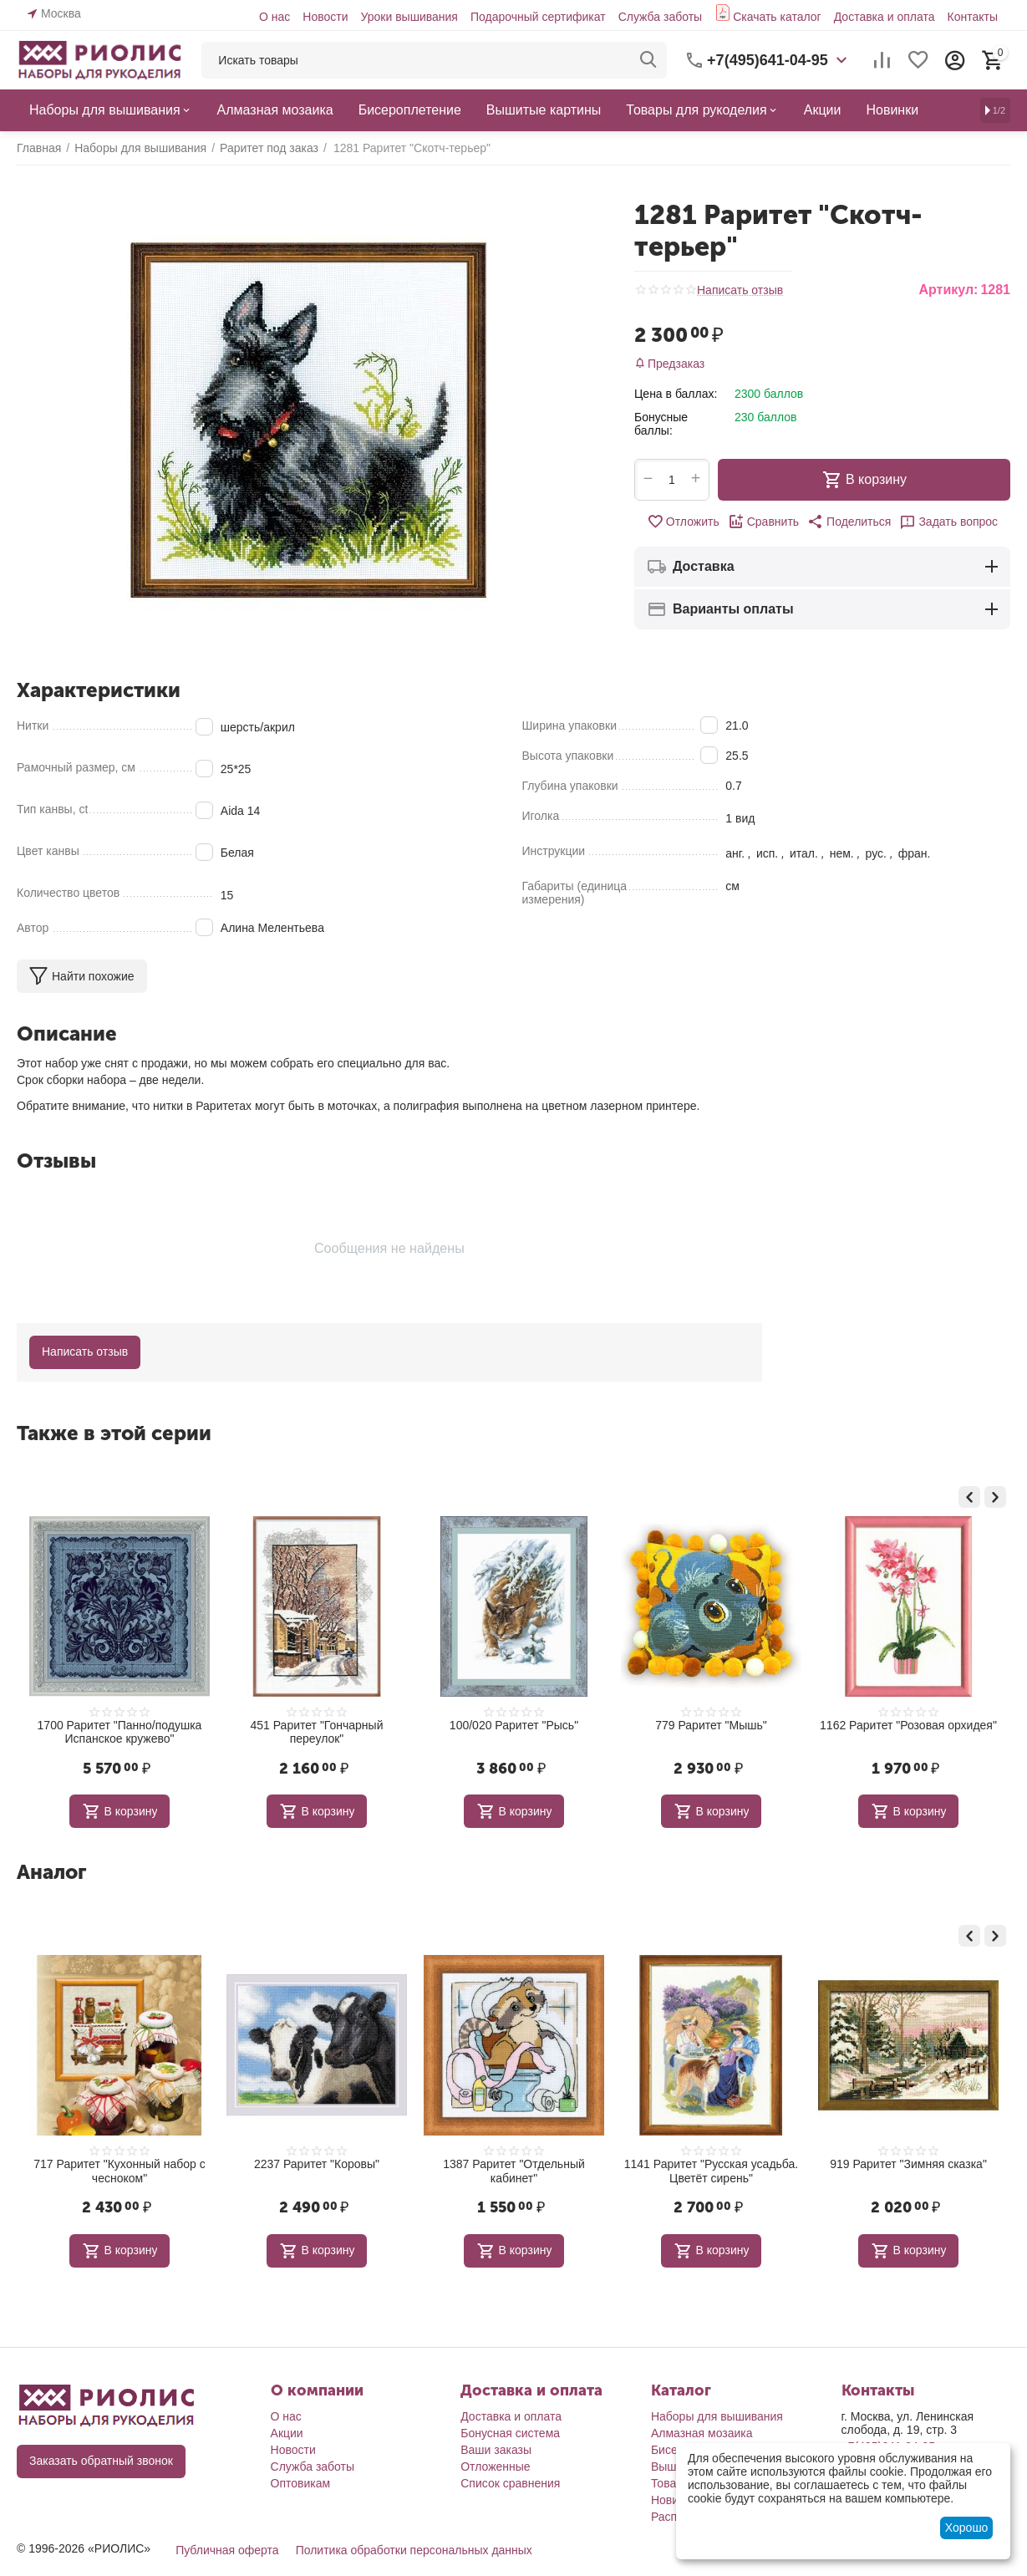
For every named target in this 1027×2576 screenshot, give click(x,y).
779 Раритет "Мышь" (908, 1725)
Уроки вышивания (408, 16)
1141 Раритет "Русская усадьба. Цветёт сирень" (908, 2171)
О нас (274, 16)
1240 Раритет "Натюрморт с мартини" (120, 2171)
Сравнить (763, 521)
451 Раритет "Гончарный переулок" (513, 1732)
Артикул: (948, 290)
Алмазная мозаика (702, 2433)
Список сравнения (510, 2483)
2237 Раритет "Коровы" (514, 2164)
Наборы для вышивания (717, 2416)
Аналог (51, 1872)
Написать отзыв (740, 290)
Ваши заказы (495, 2449)
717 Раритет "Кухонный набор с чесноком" (316, 2171)
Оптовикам (301, 2483)
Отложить (683, 521)
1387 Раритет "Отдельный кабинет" (711, 2171)
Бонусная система (510, 2433)
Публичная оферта (227, 2550)
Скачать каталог (777, 16)
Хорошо (967, 2527)
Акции (287, 2433)
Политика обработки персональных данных (414, 2550)
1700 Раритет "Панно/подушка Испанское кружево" (317, 1732)
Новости (325, 16)
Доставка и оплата (884, 16)
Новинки (674, 2500)
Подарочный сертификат (538, 16)
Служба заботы (660, 16)
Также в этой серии (114, 1433)
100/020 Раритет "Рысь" (711, 1725)
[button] (849, 521)
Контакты (973, 16)
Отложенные (495, 2466)
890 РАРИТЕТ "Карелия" (119, 1725)
